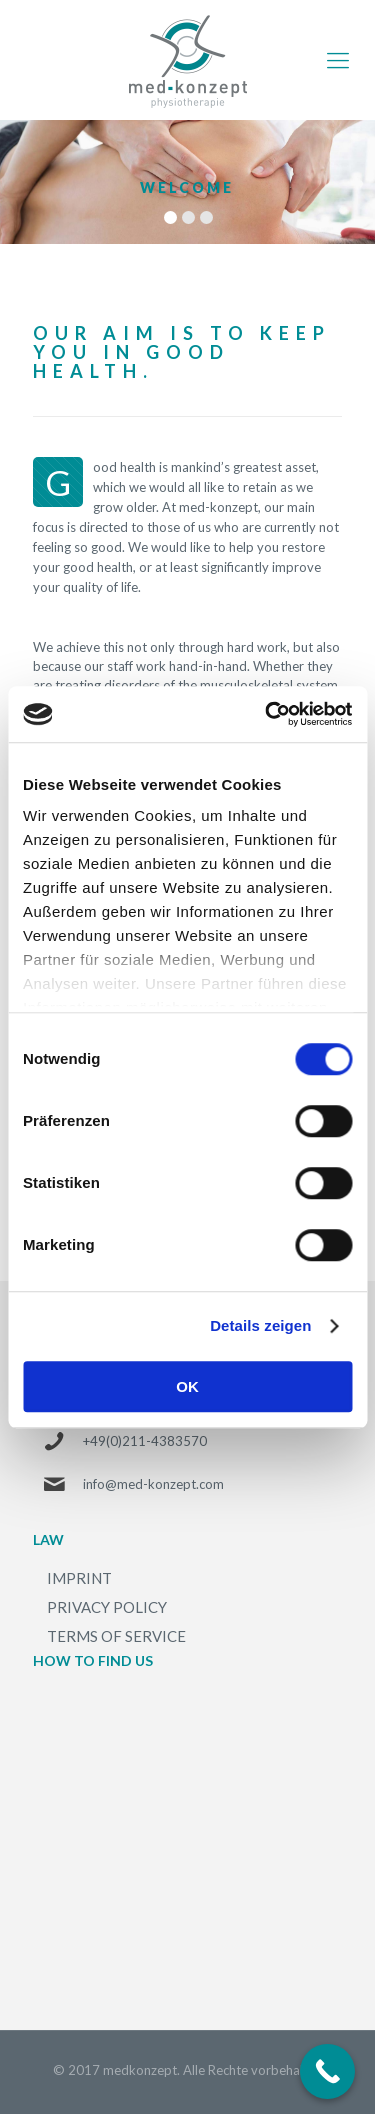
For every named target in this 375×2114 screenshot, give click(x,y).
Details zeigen (260, 1325)
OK (187, 1386)
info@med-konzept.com (153, 1484)
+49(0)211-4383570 (145, 1441)
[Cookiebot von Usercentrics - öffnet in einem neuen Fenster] (267, 714)
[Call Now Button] (327, 2071)
